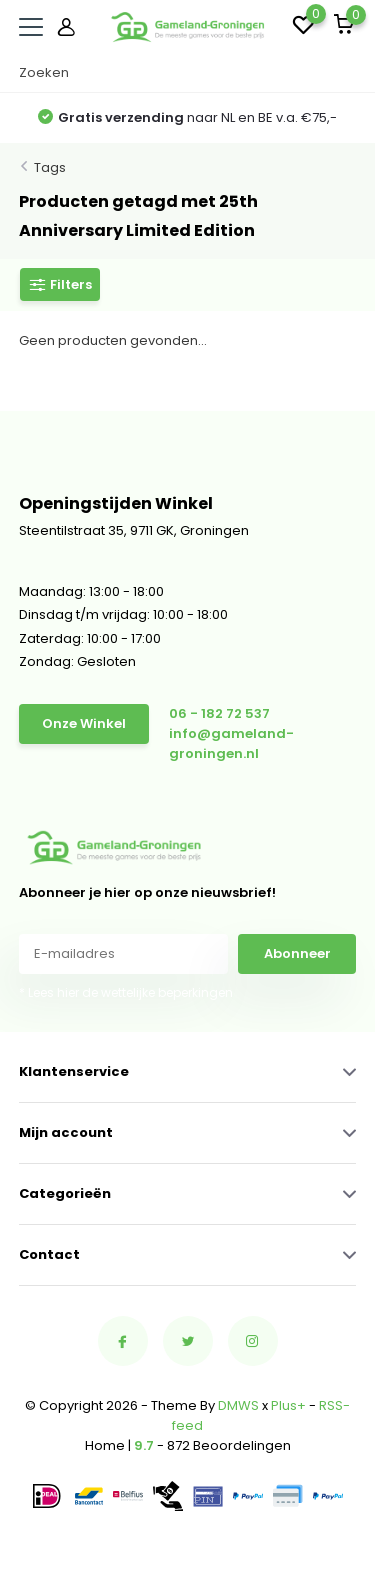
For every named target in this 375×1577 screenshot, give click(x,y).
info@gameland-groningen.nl (231, 743)
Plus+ (288, 1405)
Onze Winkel (84, 723)
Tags (50, 167)
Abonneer (297, 953)
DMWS (238, 1405)
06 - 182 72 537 (219, 713)
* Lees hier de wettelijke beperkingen (126, 992)
